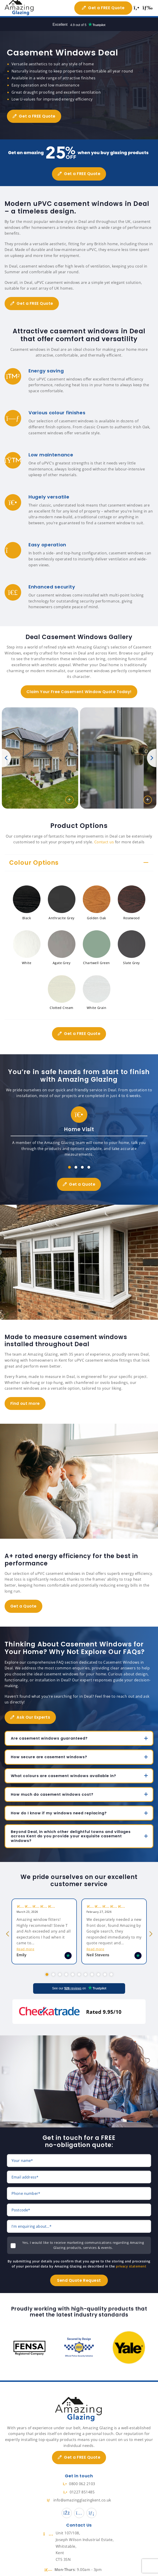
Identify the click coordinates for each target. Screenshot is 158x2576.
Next (151, 758)
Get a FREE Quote (103, 8)
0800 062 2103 (79, 2476)
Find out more (27, 1405)
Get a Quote (82, 1186)
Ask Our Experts (35, 1719)
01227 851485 (79, 2484)
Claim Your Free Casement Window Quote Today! (78, 691)
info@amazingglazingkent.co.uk (79, 2492)
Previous (6, 758)
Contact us (104, 841)
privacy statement (131, 2259)
